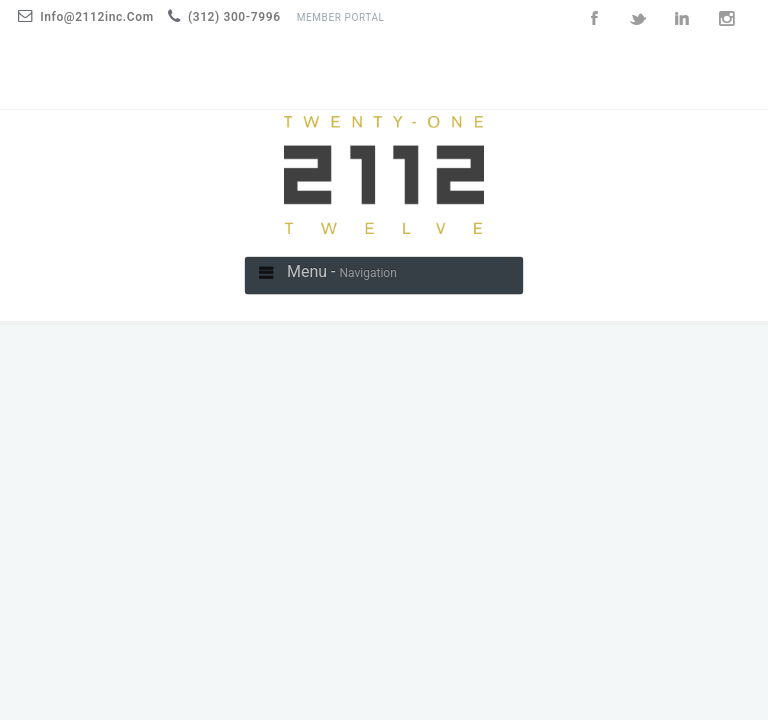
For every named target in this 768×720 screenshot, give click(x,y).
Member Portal (341, 17)
